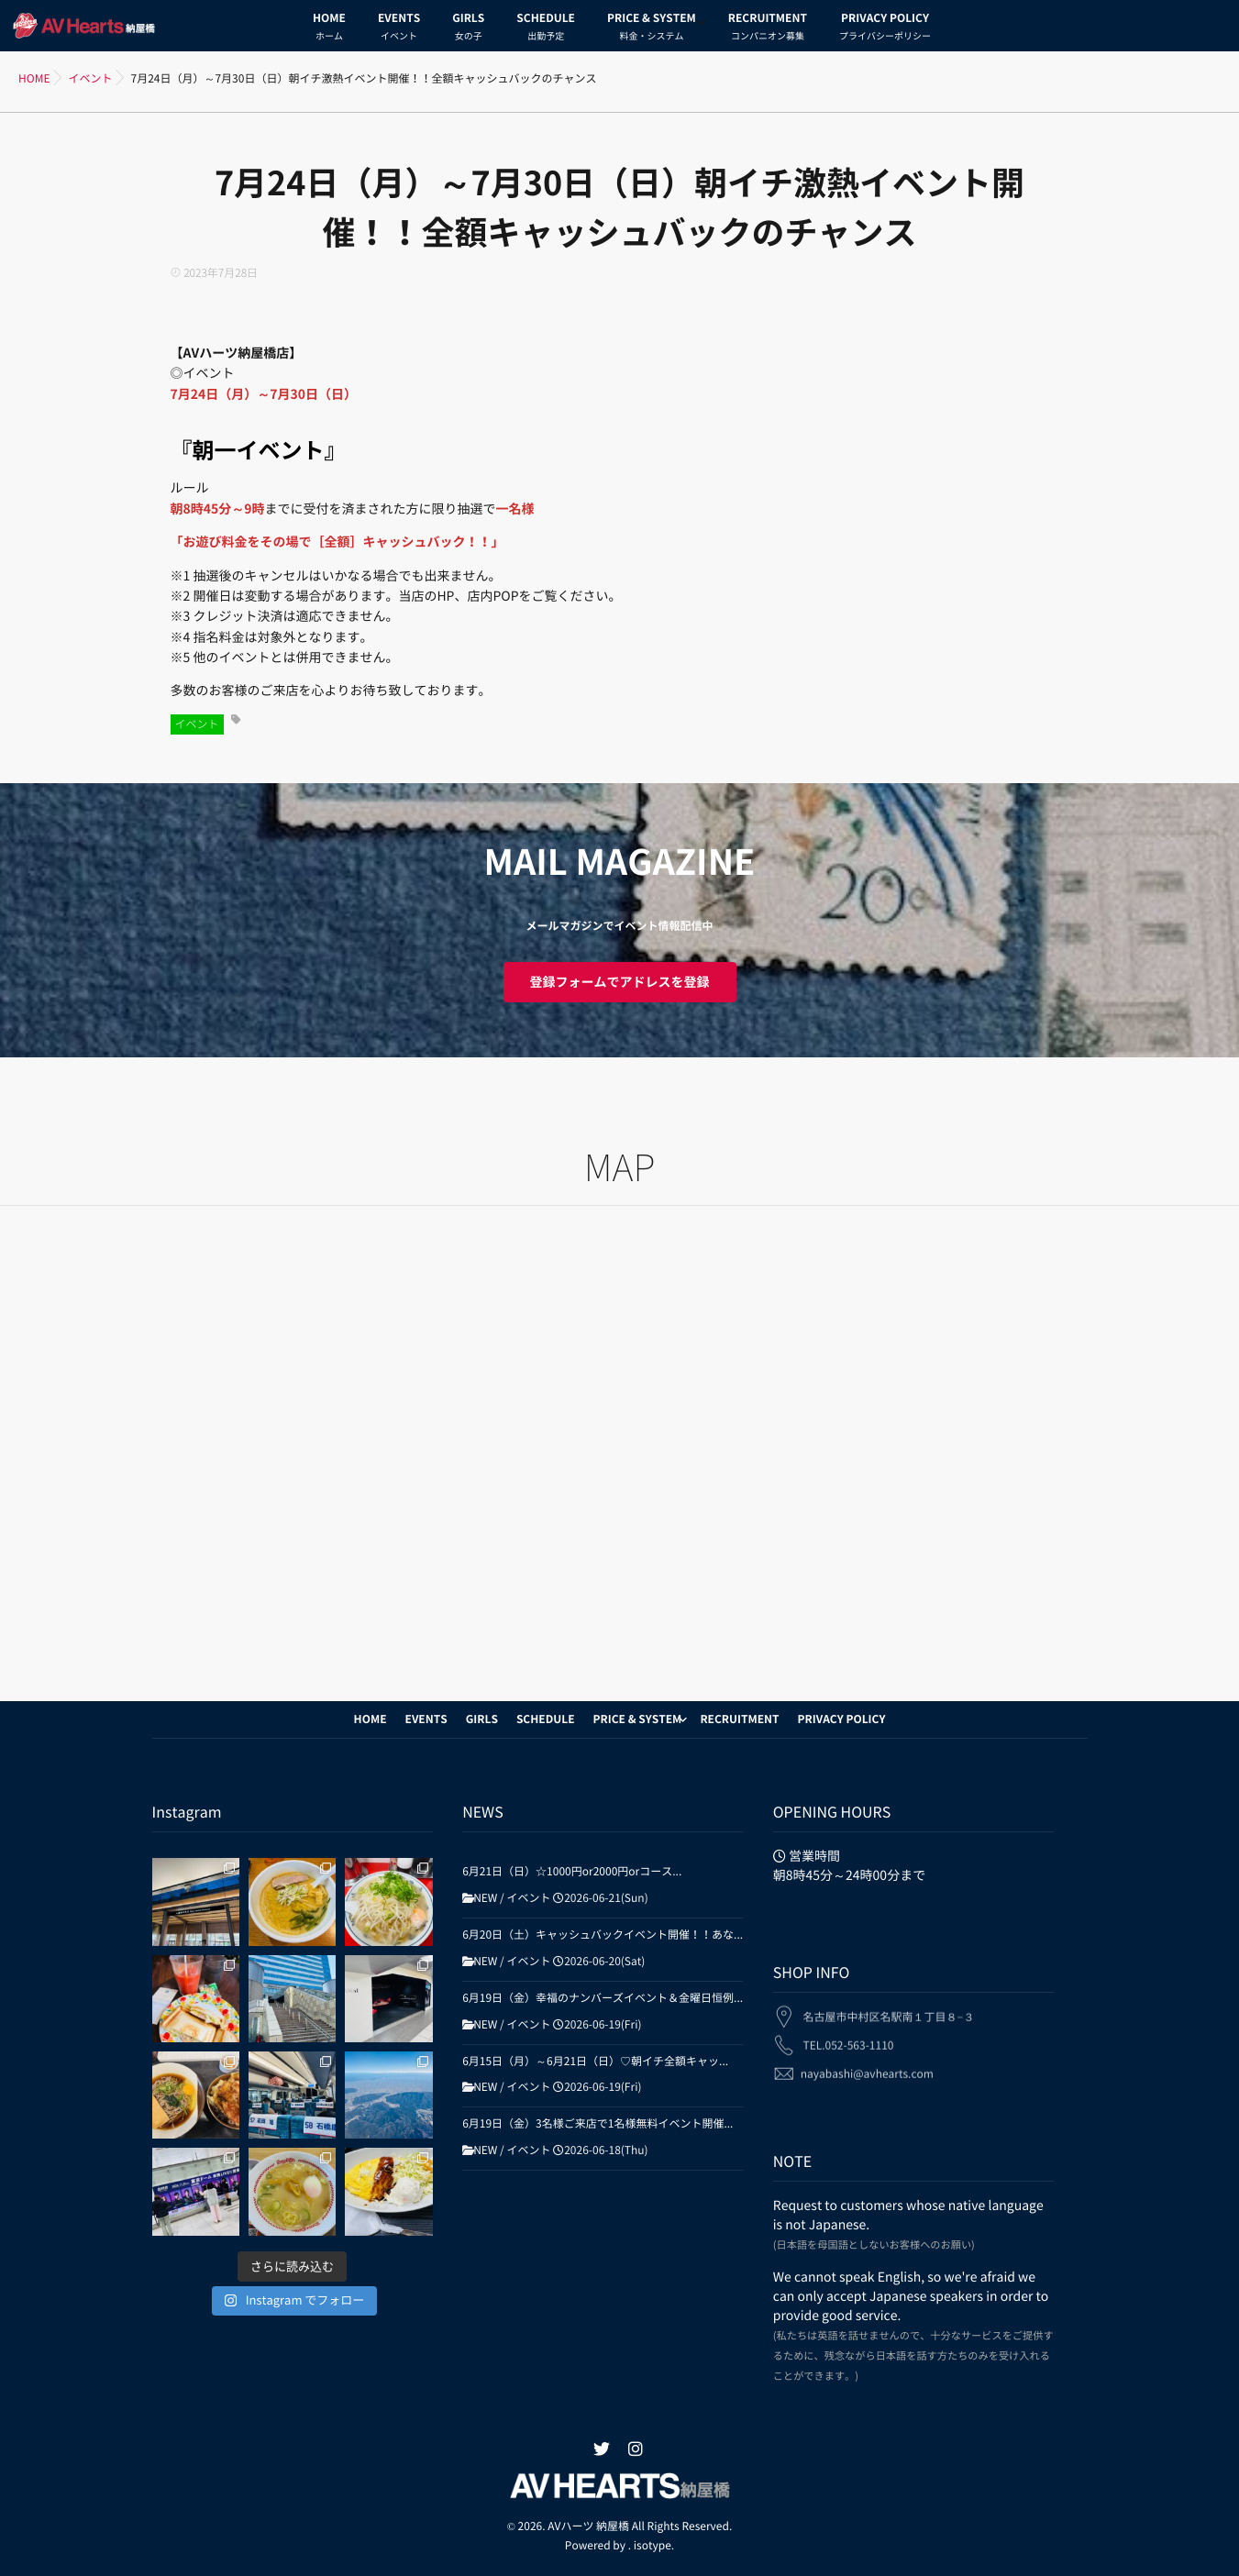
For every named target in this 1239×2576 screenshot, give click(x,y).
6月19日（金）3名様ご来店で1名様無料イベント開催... (597, 2123)
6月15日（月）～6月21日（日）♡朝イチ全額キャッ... (595, 2061)
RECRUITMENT (767, 29)
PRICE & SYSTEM (651, 29)
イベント (197, 724)
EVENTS (399, 29)
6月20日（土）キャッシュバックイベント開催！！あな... (602, 1934)
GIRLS (468, 29)
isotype (652, 2545)
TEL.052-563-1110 (847, 2034)
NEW (485, 1898)
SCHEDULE (545, 29)
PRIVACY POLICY (885, 29)
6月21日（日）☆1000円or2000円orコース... (571, 1871)
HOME (329, 29)
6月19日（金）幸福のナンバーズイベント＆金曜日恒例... (602, 1998)
